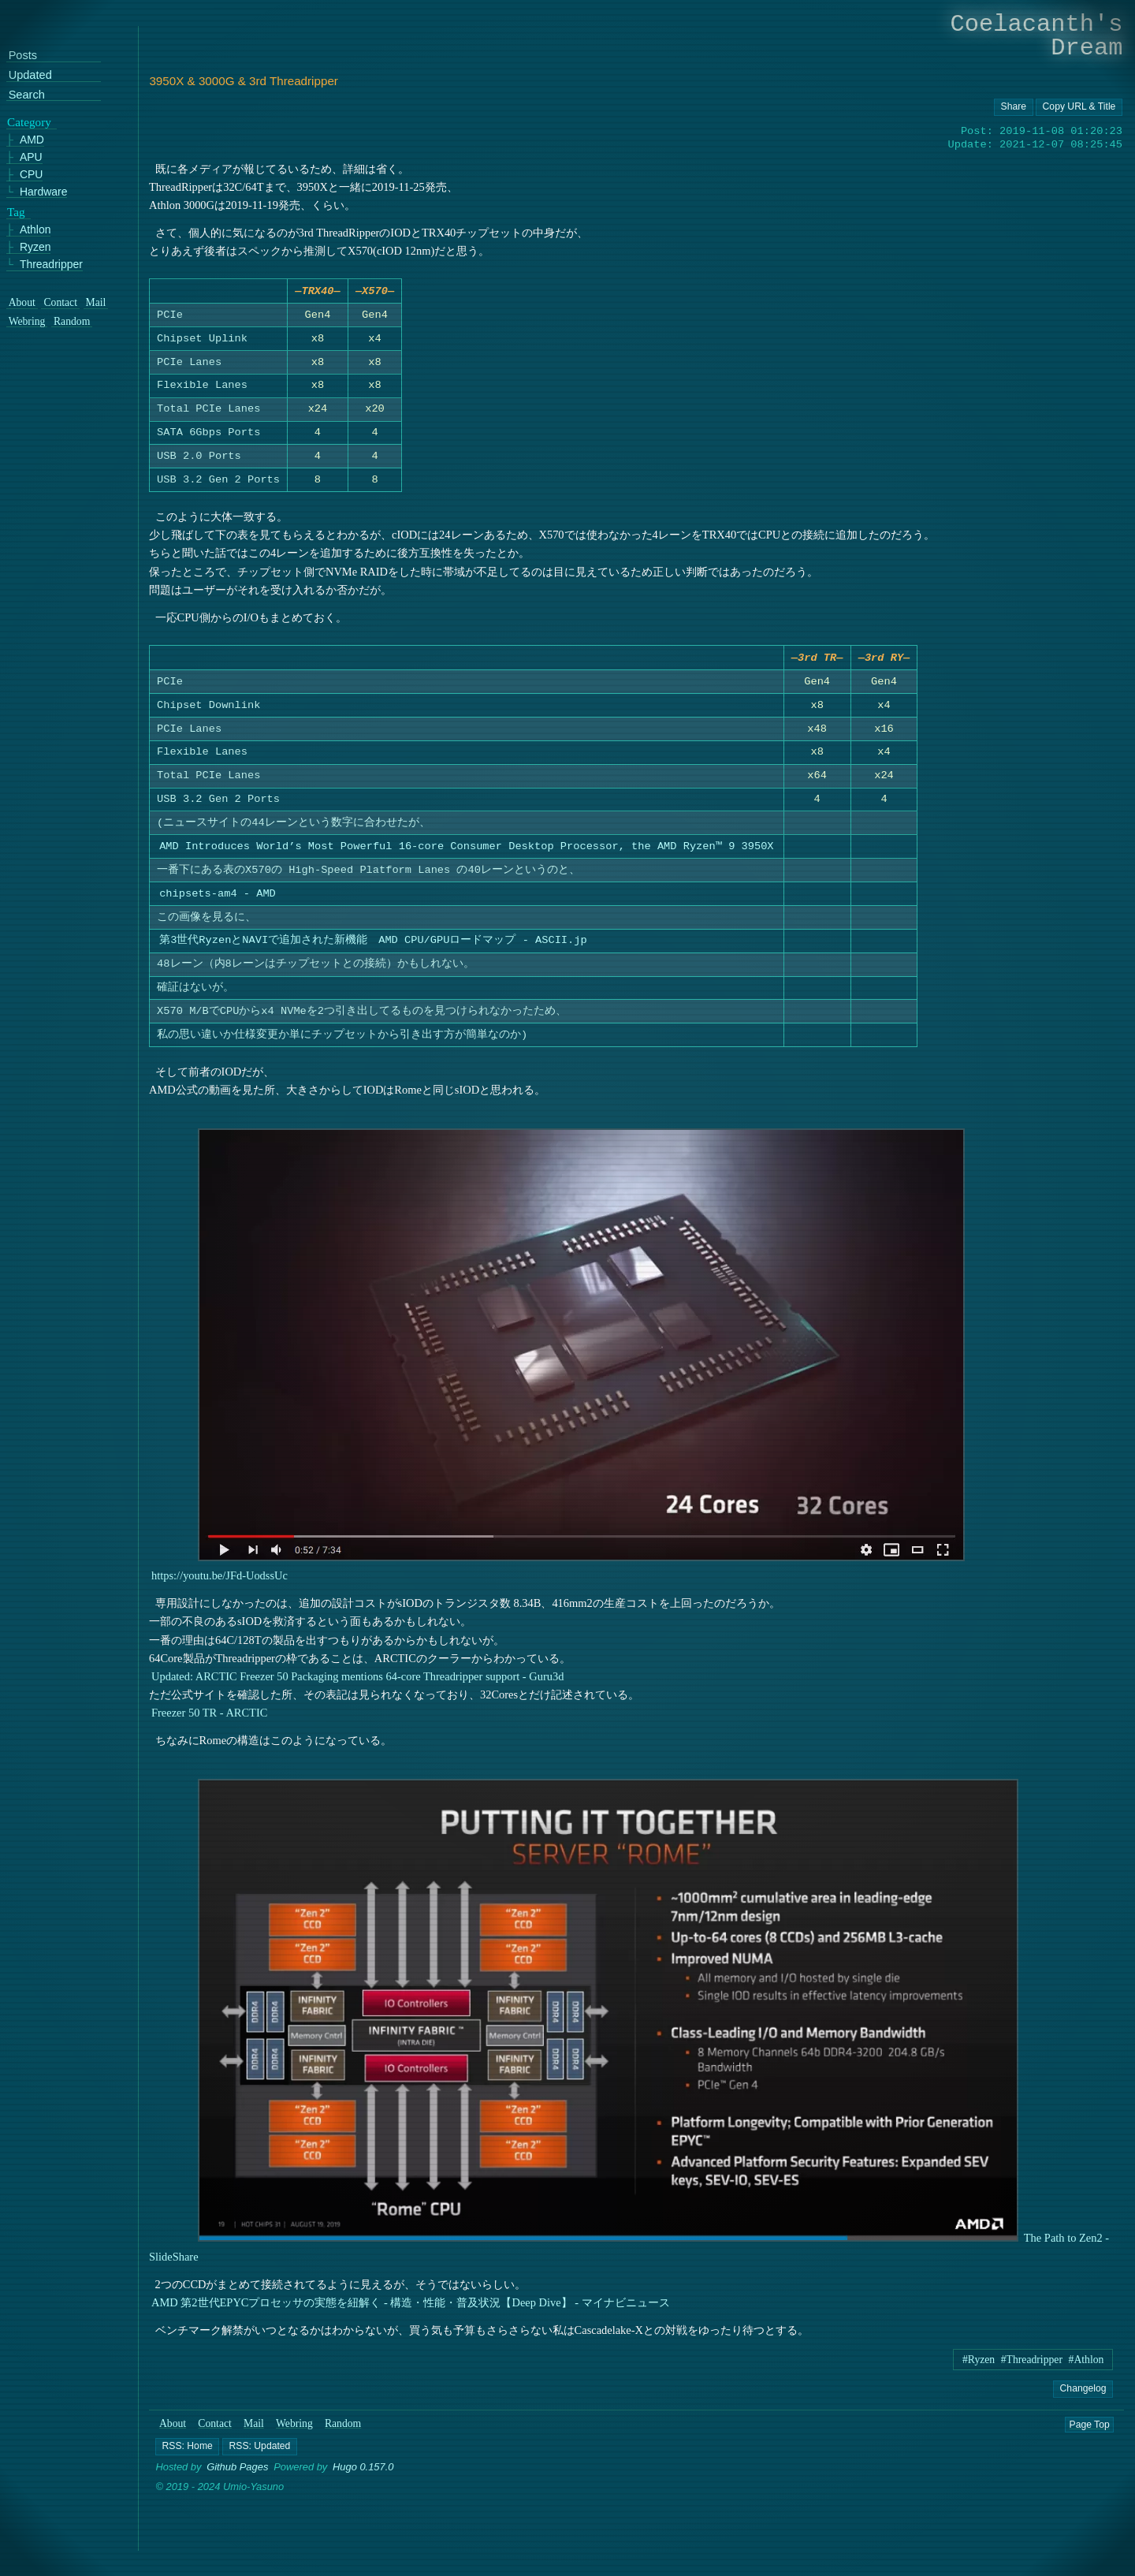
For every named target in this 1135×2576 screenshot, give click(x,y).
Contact (215, 2430)
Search (27, 94)
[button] (188, 2453)
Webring (294, 2430)
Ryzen (35, 247)
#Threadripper (1031, 2366)
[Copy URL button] (1013, 107)
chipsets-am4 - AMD (218, 899)
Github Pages (237, 2473)
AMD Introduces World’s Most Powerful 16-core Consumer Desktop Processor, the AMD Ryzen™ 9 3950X (467, 852)
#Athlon (1086, 2366)
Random (343, 2430)
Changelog (1083, 2393)
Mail (254, 2430)
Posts (23, 56)
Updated (30, 75)
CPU (31, 175)
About (172, 2430)
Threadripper (51, 264)
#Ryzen (978, 2366)
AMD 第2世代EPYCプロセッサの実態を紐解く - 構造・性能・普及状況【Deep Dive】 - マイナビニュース (410, 2308)
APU (31, 157)
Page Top (1090, 2430)
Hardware (44, 191)
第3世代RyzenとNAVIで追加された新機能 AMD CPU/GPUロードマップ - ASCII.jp (374, 946)
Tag (16, 211)
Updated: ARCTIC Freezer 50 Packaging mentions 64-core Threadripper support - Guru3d (357, 1682)
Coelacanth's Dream (1037, 36)
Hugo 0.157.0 (363, 2473)
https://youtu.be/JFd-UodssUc (219, 1581)
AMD (32, 140)
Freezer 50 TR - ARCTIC (209, 1719)
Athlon (35, 230)
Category (29, 121)
